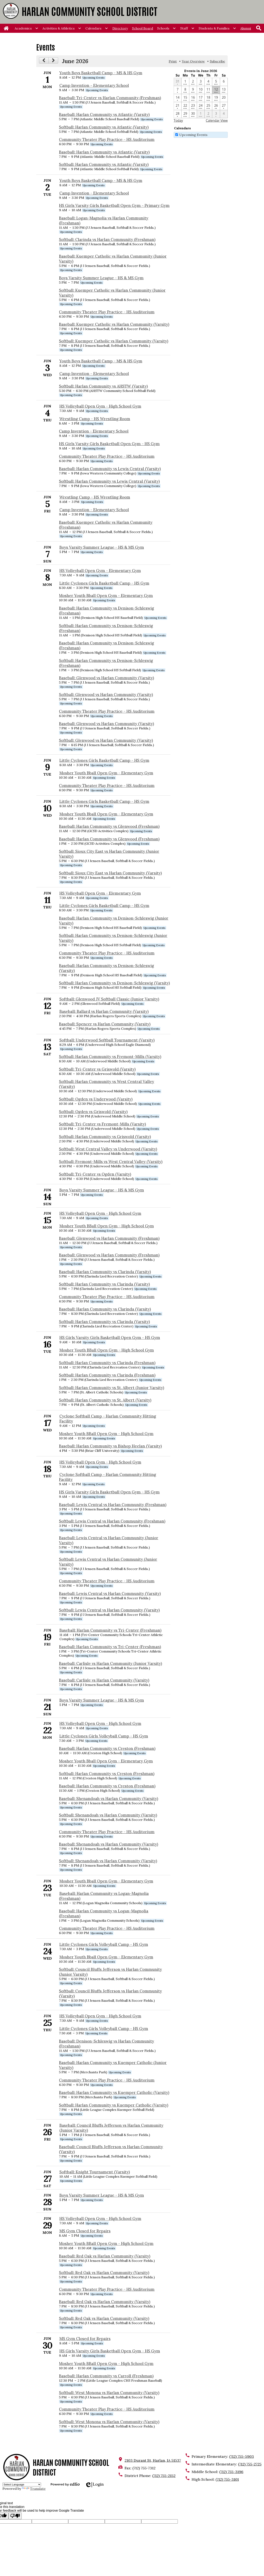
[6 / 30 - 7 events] (193, 114)
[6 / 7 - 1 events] (177, 90)
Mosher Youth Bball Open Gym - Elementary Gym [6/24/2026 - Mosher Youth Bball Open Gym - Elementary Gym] (106, 1956)
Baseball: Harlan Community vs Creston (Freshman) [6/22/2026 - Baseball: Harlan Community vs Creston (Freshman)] (107, 1748)
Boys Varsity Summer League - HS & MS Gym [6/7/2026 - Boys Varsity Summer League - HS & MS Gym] (101, 547)
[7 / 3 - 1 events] (215, 114)
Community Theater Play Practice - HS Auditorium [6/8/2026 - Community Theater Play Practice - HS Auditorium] (106, 711)
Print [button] (173, 61)
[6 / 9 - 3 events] (193, 90)
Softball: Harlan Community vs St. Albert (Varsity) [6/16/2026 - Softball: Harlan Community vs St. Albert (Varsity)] (105, 1400)
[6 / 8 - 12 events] (185, 90)
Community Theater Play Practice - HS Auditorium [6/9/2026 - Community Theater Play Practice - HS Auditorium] (106, 785)
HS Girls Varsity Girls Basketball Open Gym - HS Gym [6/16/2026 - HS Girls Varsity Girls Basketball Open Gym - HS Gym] (109, 1337)
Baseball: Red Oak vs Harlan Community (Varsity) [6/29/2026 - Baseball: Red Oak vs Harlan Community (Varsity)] (104, 2256)
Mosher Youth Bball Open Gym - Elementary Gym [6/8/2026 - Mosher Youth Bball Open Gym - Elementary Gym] (106, 595)
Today (178, 120)
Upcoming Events (193, 135)
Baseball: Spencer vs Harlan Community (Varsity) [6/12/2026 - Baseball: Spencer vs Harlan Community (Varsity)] (105, 1023)
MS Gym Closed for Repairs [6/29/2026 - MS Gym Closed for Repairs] (85, 2230)
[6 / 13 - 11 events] (223, 90)
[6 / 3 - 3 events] (200, 82)
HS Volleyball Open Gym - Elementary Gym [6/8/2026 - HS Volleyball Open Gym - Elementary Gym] (100, 570)
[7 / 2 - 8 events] (208, 114)
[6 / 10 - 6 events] (200, 90)
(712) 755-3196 (231, 2471)
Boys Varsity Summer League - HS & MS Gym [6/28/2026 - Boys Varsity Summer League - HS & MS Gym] (101, 2195)
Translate (34, 2488)
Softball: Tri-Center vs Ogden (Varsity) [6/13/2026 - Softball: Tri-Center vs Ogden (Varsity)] (95, 1174)
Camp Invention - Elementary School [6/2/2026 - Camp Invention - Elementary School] (94, 193)
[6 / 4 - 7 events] (208, 82)
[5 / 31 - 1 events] (177, 82)
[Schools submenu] (167, 28)
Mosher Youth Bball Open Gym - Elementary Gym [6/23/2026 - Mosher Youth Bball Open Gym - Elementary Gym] (106, 1881)
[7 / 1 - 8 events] (200, 114)
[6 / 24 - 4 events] (200, 106)
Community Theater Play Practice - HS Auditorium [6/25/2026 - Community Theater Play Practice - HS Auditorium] (106, 2080)
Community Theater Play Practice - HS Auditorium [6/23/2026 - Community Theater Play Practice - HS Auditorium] (106, 1928)
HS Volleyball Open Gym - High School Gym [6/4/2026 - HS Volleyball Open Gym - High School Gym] (100, 406)
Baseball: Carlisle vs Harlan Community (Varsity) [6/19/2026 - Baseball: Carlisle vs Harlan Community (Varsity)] (104, 1680)
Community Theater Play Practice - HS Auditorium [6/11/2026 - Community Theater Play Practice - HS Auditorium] (106, 953)
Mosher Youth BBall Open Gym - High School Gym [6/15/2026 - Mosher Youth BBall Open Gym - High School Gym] (106, 1225)
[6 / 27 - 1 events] (223, 106)
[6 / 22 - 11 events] (185, 106)
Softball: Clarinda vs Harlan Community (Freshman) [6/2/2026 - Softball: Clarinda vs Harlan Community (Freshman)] (107, 239)
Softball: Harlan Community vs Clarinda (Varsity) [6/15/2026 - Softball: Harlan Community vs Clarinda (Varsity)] (104, 1284)
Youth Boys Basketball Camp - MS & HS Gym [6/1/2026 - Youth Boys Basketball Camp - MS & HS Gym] (100, 72)
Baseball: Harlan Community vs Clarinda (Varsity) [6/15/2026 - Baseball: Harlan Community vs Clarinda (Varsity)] (105, 1271)
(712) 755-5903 (241, 2456)
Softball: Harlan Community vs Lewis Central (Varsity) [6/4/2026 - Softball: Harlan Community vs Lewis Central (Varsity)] (109, 481)
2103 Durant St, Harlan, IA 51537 (153, 2460)
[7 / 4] (223, 114)
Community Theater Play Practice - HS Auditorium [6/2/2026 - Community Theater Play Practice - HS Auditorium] (106, 311)
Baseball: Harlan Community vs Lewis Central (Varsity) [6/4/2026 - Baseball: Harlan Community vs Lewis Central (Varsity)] (110, 468)
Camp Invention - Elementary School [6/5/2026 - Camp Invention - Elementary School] (94, 509)
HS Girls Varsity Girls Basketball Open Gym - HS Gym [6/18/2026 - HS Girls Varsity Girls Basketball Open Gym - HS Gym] (109, 1492)
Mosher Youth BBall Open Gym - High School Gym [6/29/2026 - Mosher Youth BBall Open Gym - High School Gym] (106, 2243)
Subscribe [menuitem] (217, 61)
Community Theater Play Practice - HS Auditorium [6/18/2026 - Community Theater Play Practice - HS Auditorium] (106, 1580)
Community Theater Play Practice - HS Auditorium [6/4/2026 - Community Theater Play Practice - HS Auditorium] (106, 456)
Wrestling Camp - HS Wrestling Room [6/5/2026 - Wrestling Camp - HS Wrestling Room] (94, 497)
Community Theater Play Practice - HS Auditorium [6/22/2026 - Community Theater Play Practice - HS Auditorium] (106, 1831)
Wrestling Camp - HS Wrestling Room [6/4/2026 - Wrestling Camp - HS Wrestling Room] (94, 418)
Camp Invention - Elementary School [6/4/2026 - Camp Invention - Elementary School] (93, 431)
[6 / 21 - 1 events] (177, 106)
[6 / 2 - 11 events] (193, 82)
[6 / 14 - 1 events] (177, 98)
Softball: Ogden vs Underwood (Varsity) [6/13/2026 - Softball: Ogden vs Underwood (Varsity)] (96, 1099)
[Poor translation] (15, 2515)
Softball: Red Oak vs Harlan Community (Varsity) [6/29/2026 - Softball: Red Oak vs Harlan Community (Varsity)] (104, 2272)
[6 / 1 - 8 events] (185, 82)
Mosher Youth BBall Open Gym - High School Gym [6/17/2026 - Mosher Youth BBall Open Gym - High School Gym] (106, 1433)
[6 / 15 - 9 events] (185, 98)
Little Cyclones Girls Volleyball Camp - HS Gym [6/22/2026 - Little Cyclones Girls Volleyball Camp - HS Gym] (103, 1736)
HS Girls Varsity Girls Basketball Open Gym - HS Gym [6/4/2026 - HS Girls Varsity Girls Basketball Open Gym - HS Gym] (109, 443)
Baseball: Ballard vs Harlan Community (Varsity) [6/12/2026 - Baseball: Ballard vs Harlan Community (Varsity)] (104, 1011)
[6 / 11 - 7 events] (208, 90)
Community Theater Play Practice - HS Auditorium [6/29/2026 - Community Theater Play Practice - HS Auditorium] (106, 2289)
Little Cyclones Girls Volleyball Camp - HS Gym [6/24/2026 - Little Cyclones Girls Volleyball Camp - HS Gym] (103, 1944)
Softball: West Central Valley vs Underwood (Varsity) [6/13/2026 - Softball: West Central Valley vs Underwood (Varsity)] (108, 1148)
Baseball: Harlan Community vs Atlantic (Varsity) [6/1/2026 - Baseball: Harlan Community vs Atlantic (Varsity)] (104, 114)
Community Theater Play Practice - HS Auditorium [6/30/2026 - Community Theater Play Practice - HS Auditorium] (106, 2409)
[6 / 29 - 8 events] (185, 114)
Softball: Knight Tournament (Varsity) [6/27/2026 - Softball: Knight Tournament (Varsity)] (94, 2171)
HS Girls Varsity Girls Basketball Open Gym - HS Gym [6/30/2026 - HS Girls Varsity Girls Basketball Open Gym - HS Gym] (109, 2350)
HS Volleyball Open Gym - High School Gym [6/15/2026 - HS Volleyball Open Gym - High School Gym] (100, 1213)
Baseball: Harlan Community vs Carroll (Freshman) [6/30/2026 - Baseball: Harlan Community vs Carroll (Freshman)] (106, 2375)
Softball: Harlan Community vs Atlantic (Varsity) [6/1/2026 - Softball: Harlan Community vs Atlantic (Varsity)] (104, 127)
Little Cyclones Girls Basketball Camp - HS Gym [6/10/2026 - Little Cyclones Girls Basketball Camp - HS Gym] (104, 801)
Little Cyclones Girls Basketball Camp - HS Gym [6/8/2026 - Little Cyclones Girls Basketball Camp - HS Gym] (104, 583)
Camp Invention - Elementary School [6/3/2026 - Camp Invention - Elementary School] (94, 373)
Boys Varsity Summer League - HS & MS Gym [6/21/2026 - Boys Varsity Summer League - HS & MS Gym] (101, 1700)
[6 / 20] (223, 98)
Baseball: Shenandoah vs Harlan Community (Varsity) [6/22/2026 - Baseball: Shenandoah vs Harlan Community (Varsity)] (108, 1798)
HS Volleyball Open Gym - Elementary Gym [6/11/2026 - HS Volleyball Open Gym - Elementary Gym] (100, 893)
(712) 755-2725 (250, 2464)
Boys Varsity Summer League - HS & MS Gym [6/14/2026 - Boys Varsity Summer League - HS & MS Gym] (101, 1190)
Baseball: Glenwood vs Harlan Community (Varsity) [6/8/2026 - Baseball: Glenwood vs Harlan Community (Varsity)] (106, 677)
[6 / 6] (223, 82)
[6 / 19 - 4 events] (215, 98)
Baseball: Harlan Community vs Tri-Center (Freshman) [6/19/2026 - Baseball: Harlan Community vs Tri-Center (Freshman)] (110, 1630)
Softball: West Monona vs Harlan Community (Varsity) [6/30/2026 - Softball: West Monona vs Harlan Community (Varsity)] (109, 2392)
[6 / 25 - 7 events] (208, 106)
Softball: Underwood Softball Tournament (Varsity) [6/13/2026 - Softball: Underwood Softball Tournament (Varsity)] (107, 1040)
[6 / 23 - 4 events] (193, 106)
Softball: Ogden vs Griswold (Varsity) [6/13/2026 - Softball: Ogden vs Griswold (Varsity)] (93, 1111)
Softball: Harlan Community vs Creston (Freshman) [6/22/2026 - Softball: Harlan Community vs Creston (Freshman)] (106, 1773)
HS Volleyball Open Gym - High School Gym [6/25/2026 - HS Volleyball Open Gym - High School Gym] (100, 2015)
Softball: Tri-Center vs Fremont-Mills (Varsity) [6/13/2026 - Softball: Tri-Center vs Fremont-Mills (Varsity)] (102, 1124)
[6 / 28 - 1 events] (177, 114)
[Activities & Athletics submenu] (62, 28)
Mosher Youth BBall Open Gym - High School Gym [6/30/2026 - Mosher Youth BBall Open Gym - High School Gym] (106, 2363)
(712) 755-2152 (164, 2475)
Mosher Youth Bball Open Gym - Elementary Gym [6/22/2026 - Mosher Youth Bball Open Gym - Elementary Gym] (106, 1761)
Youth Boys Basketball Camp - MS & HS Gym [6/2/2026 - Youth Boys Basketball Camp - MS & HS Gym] (100, 180)
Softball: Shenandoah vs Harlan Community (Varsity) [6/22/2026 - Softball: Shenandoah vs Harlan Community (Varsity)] (108, 1815)
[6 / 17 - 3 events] (200, 98)
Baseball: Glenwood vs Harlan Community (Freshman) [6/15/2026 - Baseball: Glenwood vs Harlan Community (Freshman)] (109, 1238)
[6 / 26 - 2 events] (215, 106)
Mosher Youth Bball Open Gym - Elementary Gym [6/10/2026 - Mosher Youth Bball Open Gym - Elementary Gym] (106, 813)
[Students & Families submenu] (217, 28)
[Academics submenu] (26, 28)
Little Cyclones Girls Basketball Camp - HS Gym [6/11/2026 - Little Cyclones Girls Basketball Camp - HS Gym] (104, 905)
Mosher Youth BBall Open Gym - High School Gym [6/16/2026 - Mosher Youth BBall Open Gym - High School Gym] (106, 1350)
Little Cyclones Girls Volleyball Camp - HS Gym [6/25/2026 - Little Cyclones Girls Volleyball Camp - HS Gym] (103, 2028)
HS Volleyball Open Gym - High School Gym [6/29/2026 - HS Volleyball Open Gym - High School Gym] (100, 2218)
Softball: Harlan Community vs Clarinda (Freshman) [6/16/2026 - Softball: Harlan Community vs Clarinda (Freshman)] (107, 1362)
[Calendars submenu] (97, 28)
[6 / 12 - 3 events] (215, 90)
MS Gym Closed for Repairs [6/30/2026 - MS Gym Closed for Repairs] (85, 2338)
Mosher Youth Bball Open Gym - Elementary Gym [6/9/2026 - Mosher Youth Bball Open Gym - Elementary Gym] (106, 772)
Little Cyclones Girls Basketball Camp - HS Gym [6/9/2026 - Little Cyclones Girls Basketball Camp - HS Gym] (104, 760)
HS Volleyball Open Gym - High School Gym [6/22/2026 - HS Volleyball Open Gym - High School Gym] (100, 1723)
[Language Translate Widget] (21, 2484)
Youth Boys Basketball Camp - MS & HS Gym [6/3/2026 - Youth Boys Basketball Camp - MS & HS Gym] (100, 361)
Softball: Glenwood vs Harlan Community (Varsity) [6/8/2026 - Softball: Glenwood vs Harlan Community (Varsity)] (106, 694)
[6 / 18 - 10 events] (208, 98)
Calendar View (217, 120)
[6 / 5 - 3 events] (215, 82)
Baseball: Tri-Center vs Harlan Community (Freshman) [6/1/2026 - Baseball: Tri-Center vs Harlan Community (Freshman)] (110, 97)
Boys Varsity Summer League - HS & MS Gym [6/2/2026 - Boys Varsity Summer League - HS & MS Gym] (101, 277)
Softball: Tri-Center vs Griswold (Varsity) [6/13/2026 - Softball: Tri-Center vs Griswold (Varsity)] (97, 1069)
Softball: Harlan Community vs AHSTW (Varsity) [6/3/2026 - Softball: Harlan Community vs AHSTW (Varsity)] (103, 386)
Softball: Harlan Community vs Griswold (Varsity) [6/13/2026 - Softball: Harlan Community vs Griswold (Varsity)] (105, 1136)
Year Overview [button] (193, 61)
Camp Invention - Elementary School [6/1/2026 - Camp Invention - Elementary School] (94, 85)
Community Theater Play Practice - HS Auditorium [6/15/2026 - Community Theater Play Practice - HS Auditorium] (106, 1296)
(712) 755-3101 (227, 2479)
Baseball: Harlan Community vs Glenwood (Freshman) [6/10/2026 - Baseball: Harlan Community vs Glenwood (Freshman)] (109, 826)
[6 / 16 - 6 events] (193, 98)
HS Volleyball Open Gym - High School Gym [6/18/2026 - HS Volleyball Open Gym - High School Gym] (100, 1462)
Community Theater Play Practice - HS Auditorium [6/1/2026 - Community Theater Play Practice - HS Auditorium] (106, 139)
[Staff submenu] (187, 28)
